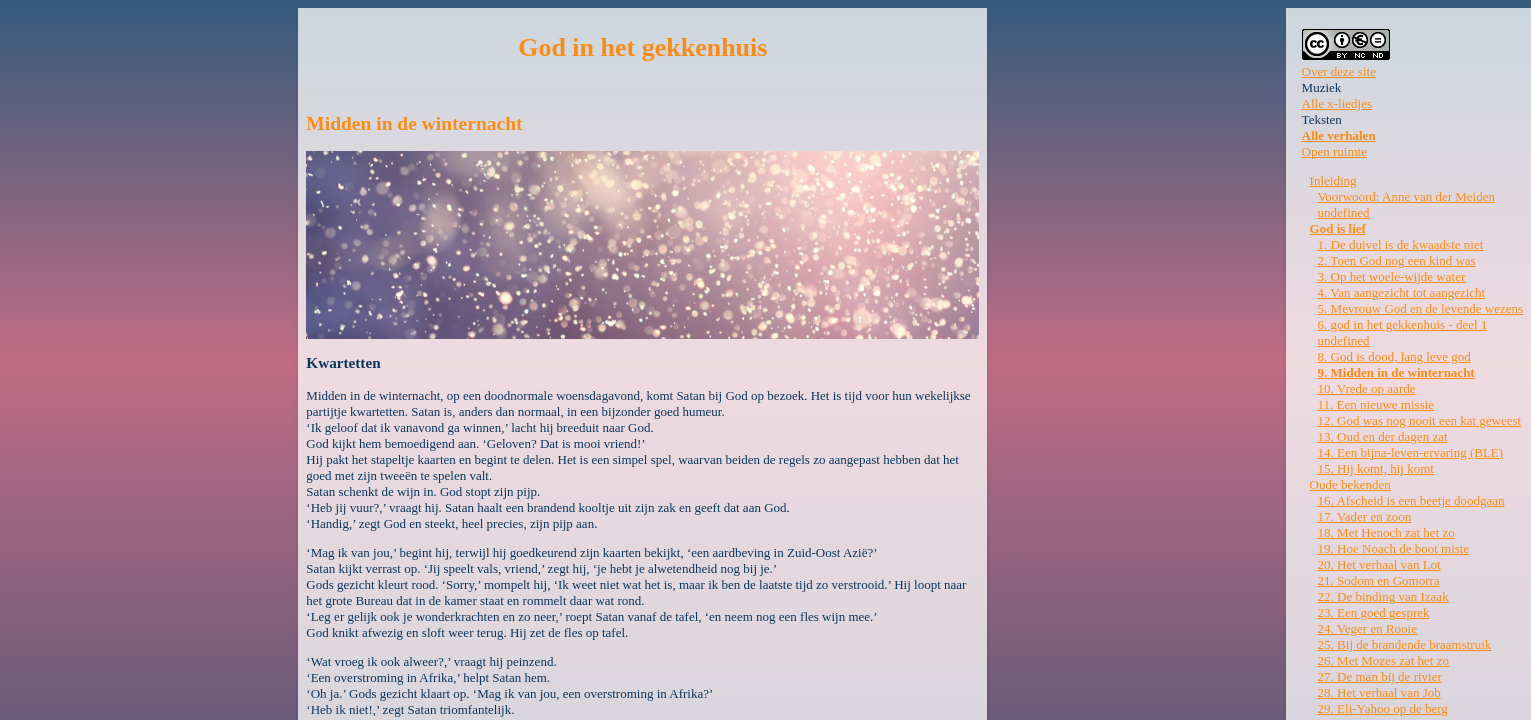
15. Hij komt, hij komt (1376, 468)
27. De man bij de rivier (1380, 676)
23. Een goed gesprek (1374, 612)
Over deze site (1339, 71)
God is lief (1338, 228)
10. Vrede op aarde (1367, 388)
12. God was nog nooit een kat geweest (1420, 420)
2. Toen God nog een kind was (1397, 260)
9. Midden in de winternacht (1396, 372)
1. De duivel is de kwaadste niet (1401, 244)
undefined (1344, 212)
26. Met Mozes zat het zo (1383, 660)
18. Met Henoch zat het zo (1386, 532)
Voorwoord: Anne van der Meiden (1406, 196)
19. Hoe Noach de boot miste (1394, 548)
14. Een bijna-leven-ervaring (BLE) (1411, 452)
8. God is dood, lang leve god (1394, 356)
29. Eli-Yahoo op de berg (1383, 708)
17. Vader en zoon (1365, 516)
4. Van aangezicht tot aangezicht (1402, 292)
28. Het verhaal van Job (1379, 692)
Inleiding (1333, 180)
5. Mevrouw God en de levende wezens (1420, 308)
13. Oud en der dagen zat (1383, 436)
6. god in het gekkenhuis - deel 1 (1403, 324)
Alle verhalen (1339, 135)
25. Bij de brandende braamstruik (1405, 644)
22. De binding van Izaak (1383, 596)
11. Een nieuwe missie (1376, 404)
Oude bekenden (1350, 484)
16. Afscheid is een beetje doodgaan (1411, 500)
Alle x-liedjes (1337, 103)
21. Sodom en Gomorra (1379, 580)
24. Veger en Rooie (1367, 628)
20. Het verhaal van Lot (1379, 564)
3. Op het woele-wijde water (1392, 276)
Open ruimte (1334, 151)
